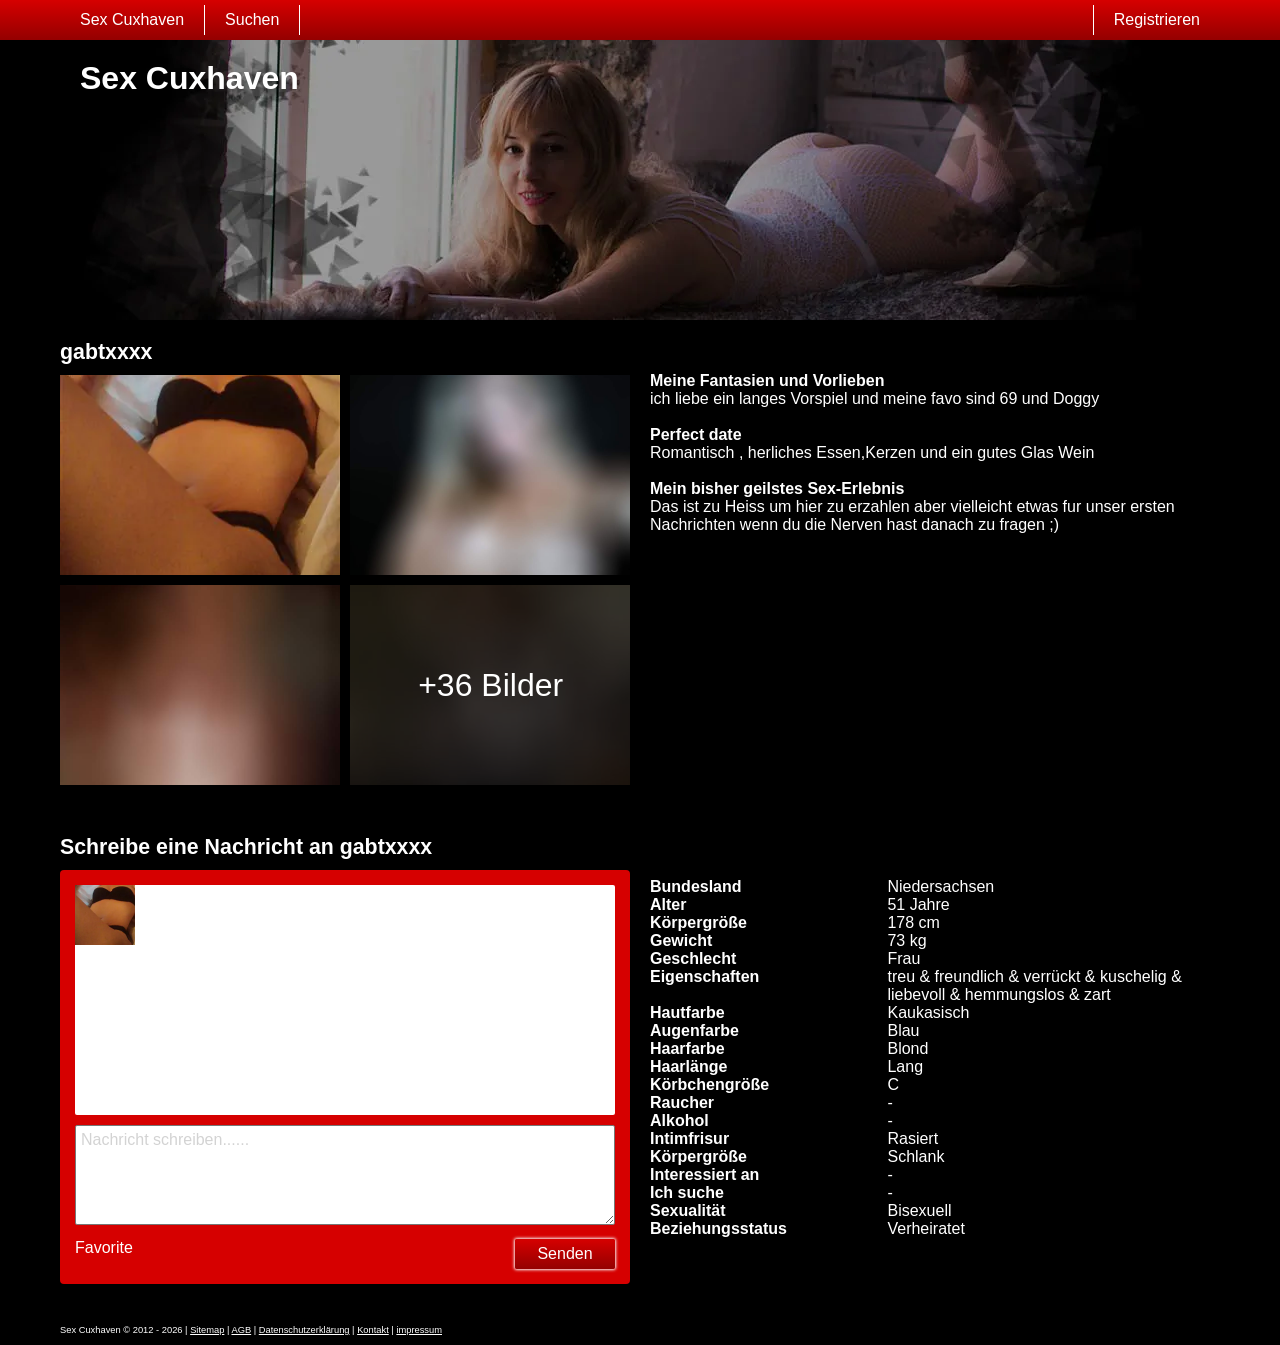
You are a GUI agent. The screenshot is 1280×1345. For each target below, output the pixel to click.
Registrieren (1157, 19)
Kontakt (373, 1330)
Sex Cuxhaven (132, 19)
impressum (419, 1330)
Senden (564, 1253)
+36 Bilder (490, 685)
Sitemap (207, 1330)
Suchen (252, 19)
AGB (241, 1330)
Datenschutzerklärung (304, 1330)
